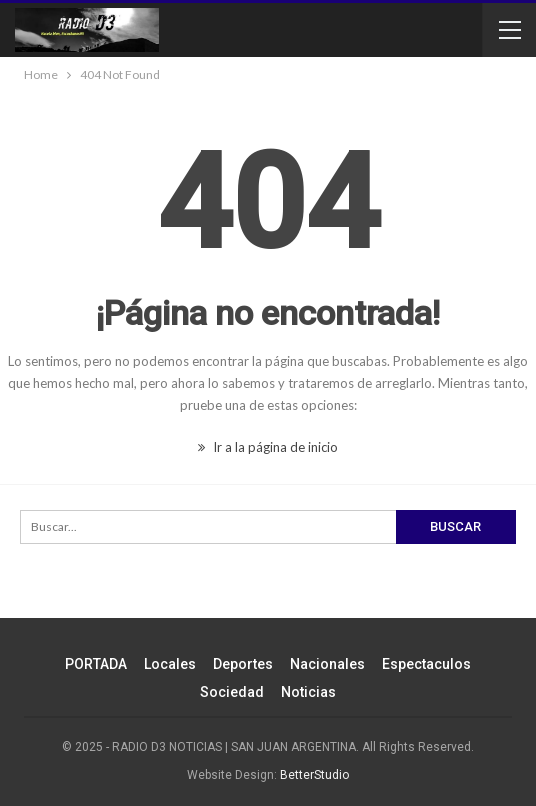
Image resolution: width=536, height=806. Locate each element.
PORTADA (96, 664)
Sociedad (232, 692)
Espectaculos (426, 664)
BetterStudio (314, 775)
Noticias (308, 692)
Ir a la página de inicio (268, 447)
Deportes (243, 664)
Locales (170, 664)
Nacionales (327, 664)
